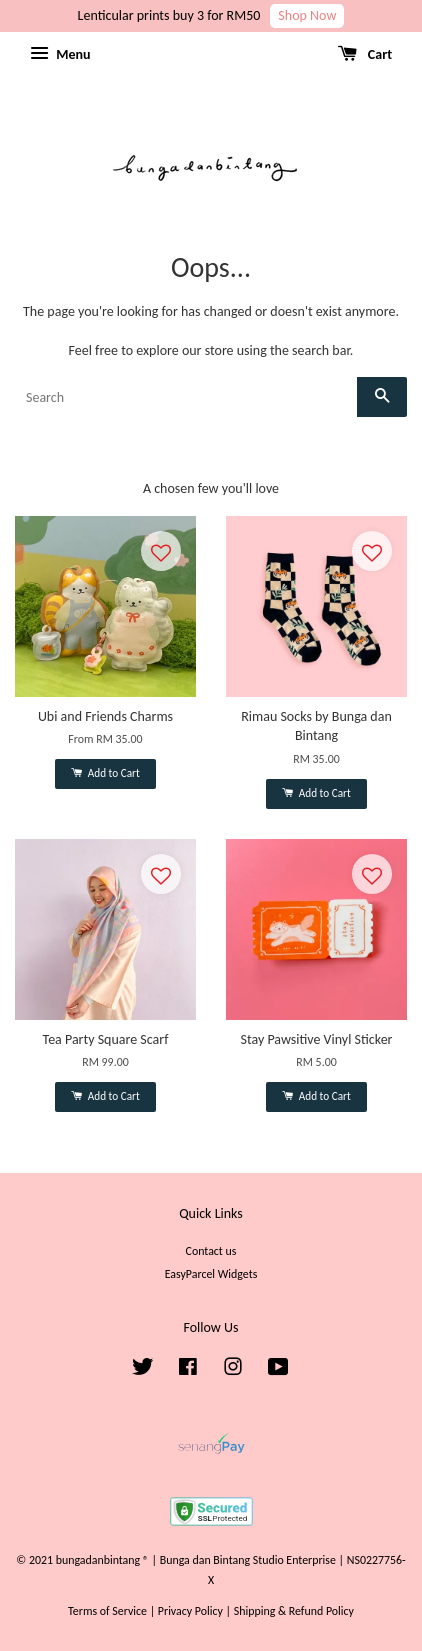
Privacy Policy (190, 1611)
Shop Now (307, 15)
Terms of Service (107, 1611)
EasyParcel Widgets (211, 1274)
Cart (365, 54)
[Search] (186, 397)
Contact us (211, 1251)
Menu (60, 54)
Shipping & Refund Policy (294, 1611)
